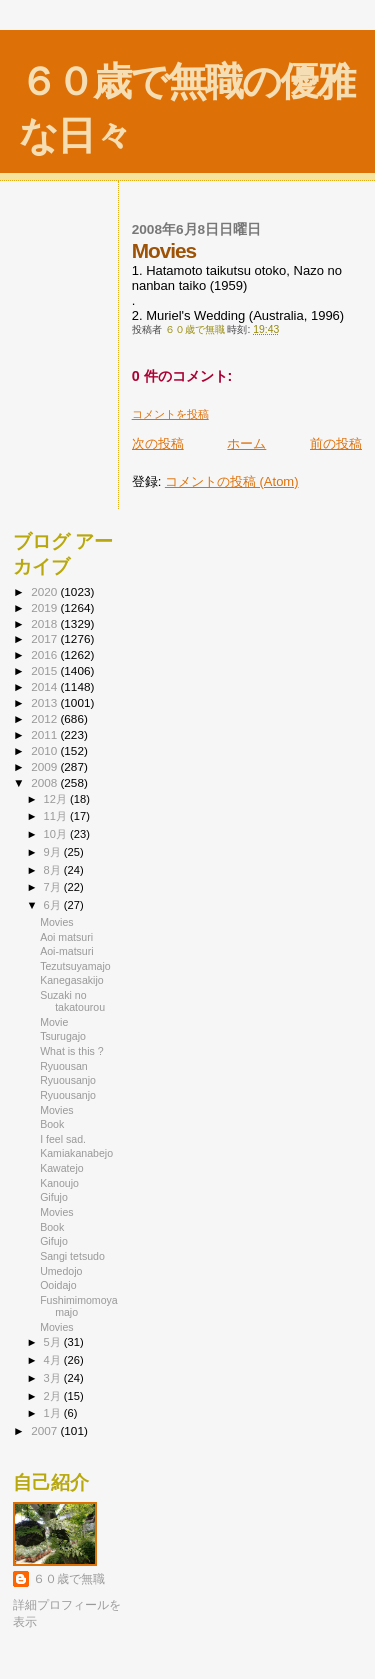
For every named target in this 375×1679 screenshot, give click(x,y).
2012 (45, 718)
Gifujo (54, 1197)
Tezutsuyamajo (75, 966)
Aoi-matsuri (67, 951)
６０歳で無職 (69, 1579)
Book (52, 1124)
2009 (45, 766)
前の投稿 (336, 443)
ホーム (246, 443)
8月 (54, 870)
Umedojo (61, 1271)
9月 (54, 852)
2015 (45, 670)
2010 (45, 750)
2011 (45, 734)
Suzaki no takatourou (72, 1001)
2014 (45, 686)
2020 (45, 591)
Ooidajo (58, 1285)
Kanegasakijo (72, 980)
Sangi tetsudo (72, 1256)
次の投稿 (158, 443)
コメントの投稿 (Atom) (232, 481)
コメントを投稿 (170, 414)
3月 (54, 1378)
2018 (45, 623)
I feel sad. (63, 1139)
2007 (45, 1430)
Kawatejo (62, 1168)
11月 (57, 816)
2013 (45, 702)
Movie (54, 1022)
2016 (45, 654)
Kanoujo (59, 1183)
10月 (57, 834)
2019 (45, 607)
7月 (54, 887)
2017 (45, 638)
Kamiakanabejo (76, 1153)
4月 (54, 1360)
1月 (54, 1413)
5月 (54, 1342)
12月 (57, 799)
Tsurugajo (63, 1036)
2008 (45, 782)
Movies (57, 922)
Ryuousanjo (68, 1080)
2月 (54, 1396)
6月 (54, 905)
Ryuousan (64, 1066)
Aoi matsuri (66, 937)
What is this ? (72, 1051)
